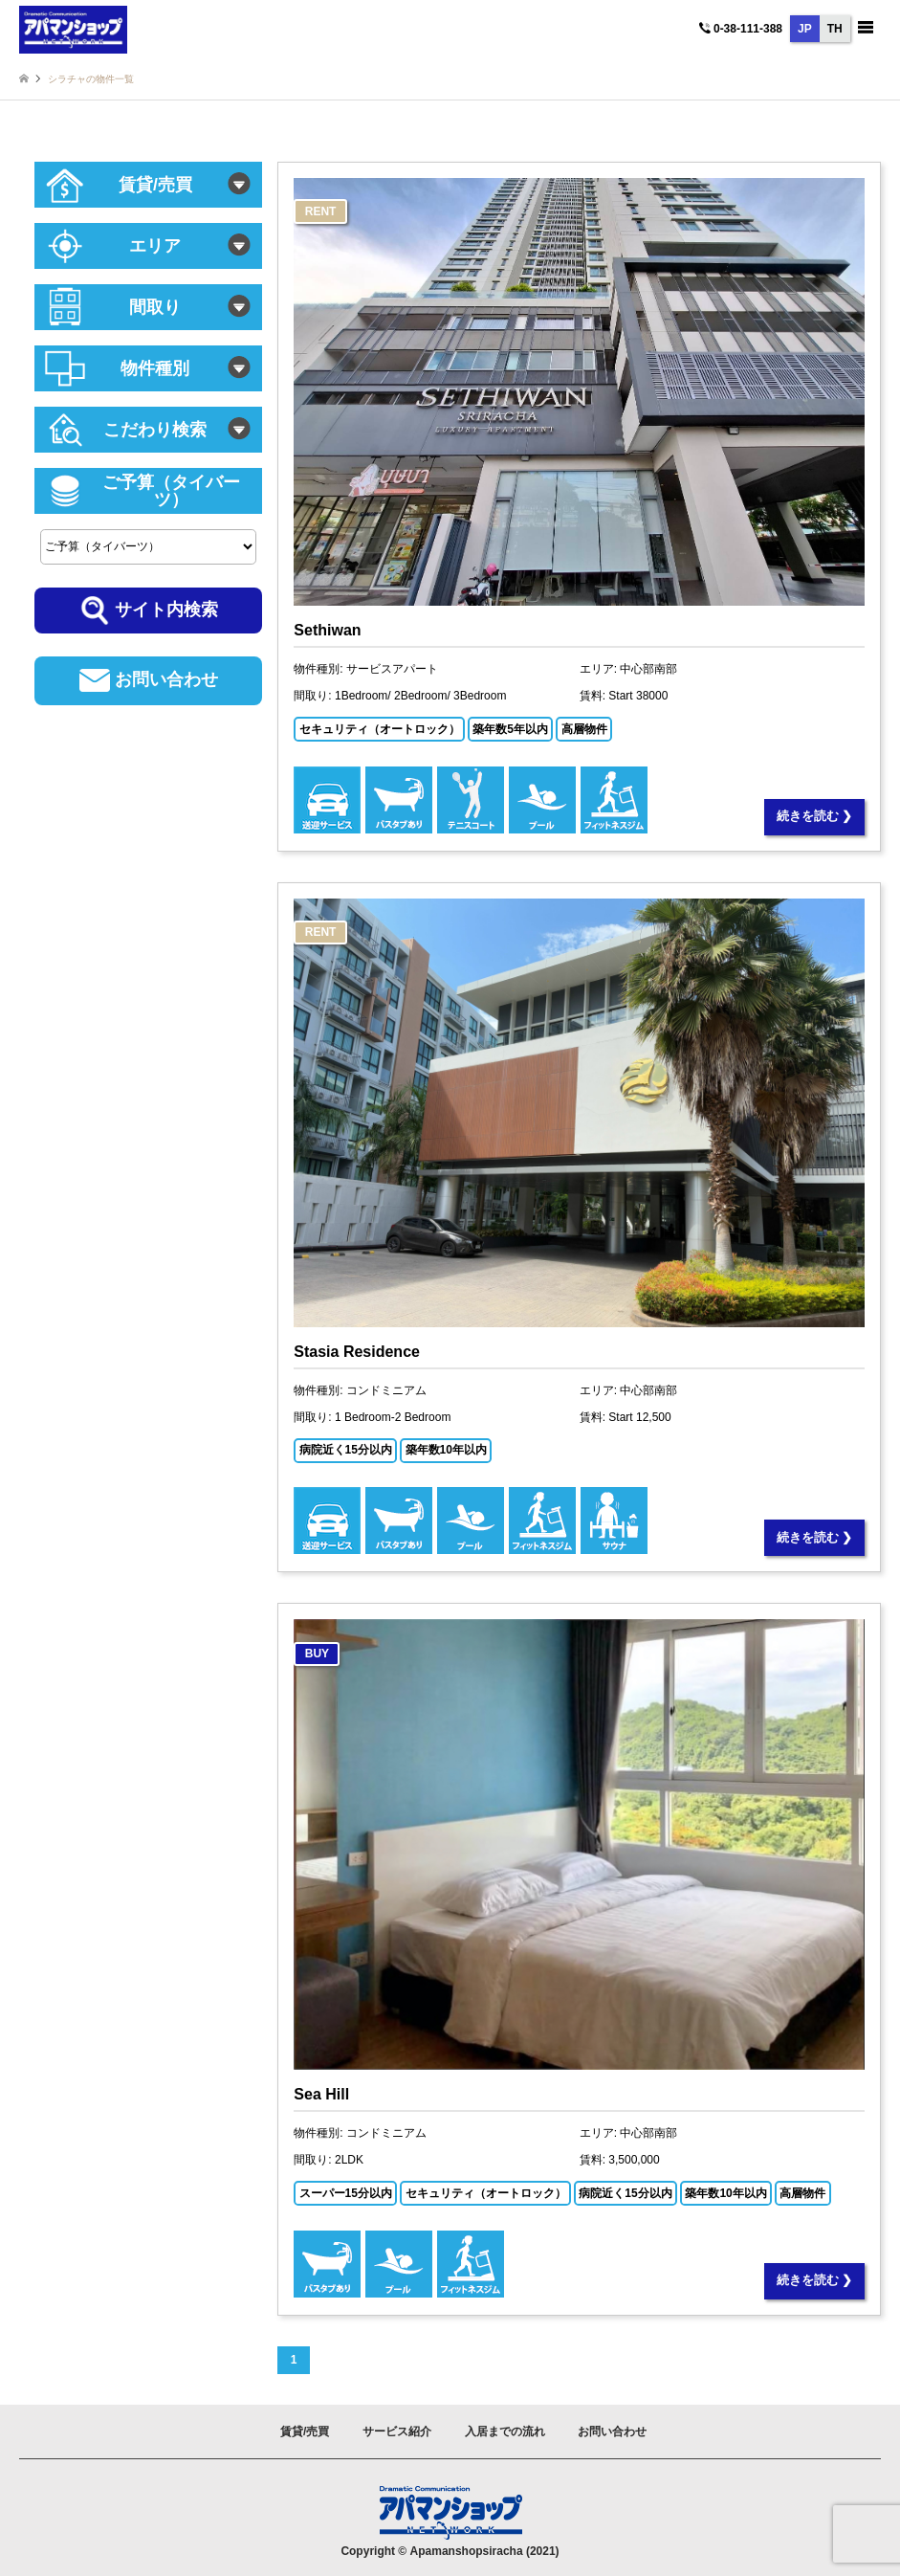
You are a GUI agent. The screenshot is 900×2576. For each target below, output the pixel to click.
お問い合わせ (612, 2431)
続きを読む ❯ (815, 816)
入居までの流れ (505, 2431)
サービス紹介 (396, 2431)
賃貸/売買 (304, 2431)
